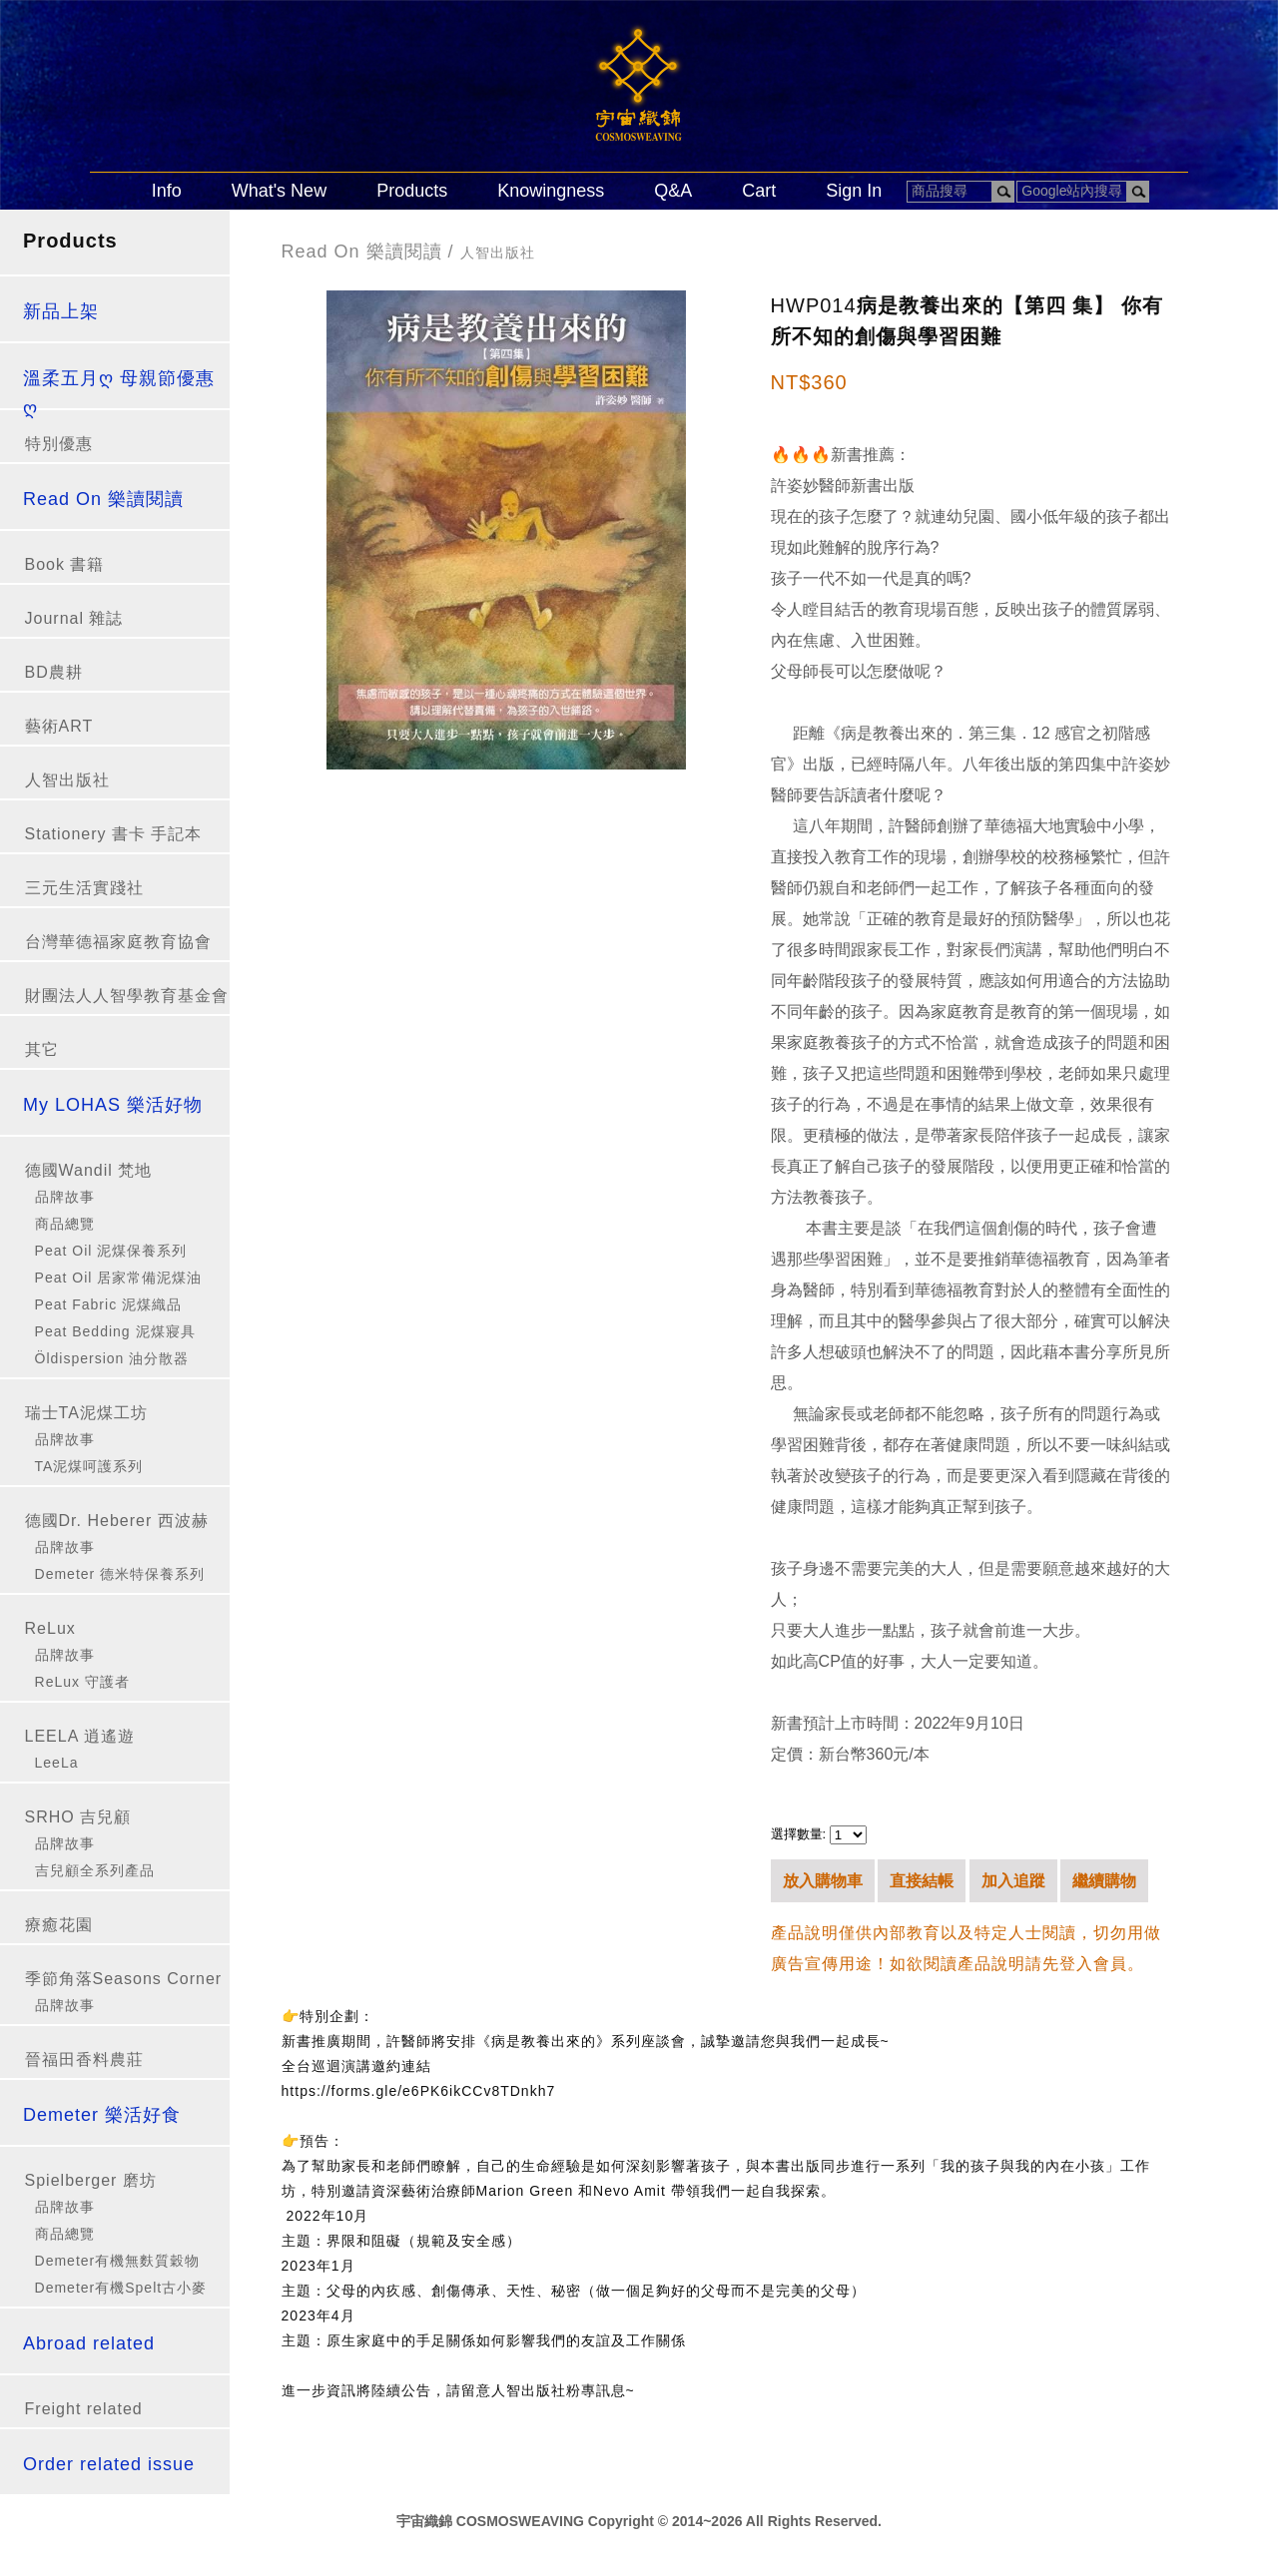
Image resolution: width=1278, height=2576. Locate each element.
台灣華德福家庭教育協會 (118, 941)
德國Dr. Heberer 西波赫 (117, 1520)
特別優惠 (59, 443)
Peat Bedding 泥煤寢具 (115, 1331)
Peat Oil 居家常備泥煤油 (119, 1278)
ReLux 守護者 (82, 1682)
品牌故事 (65, 1197)
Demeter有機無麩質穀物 (118, 2261)
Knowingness (550, 191)
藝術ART (59, 726)
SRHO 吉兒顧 (78, 1816)
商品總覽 (65, 1224)
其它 (42, 1049)
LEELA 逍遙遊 (80, 1736)
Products (411, 191)
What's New (279, 191)
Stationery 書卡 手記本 (114, 833)
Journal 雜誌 (74, 618)
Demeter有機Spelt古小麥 (121, 2288)
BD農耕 (54, 672)
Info (167, 191)
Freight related (84, 2408)
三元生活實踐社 (84, 887)
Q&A (673, 191)
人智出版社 (67, 780)
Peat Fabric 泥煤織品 (108, 1304)
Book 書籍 (65, 564)
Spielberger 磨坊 (91, 2180)
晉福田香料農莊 (84, 2059)
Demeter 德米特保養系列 (120, 1574)
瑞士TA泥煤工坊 (86, 1412)
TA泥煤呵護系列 (89, 1466)
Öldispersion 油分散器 (112, 1358)
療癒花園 (59, 1924)
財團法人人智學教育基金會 (127, 995)
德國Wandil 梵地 (89, 1170)
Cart (759, 191)
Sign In (854, 191)
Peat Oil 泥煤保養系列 (111, 1251)
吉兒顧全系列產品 (95, 1870)
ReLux (50, 1628)
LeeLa (57, 1763)
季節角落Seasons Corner (124, 1978)
